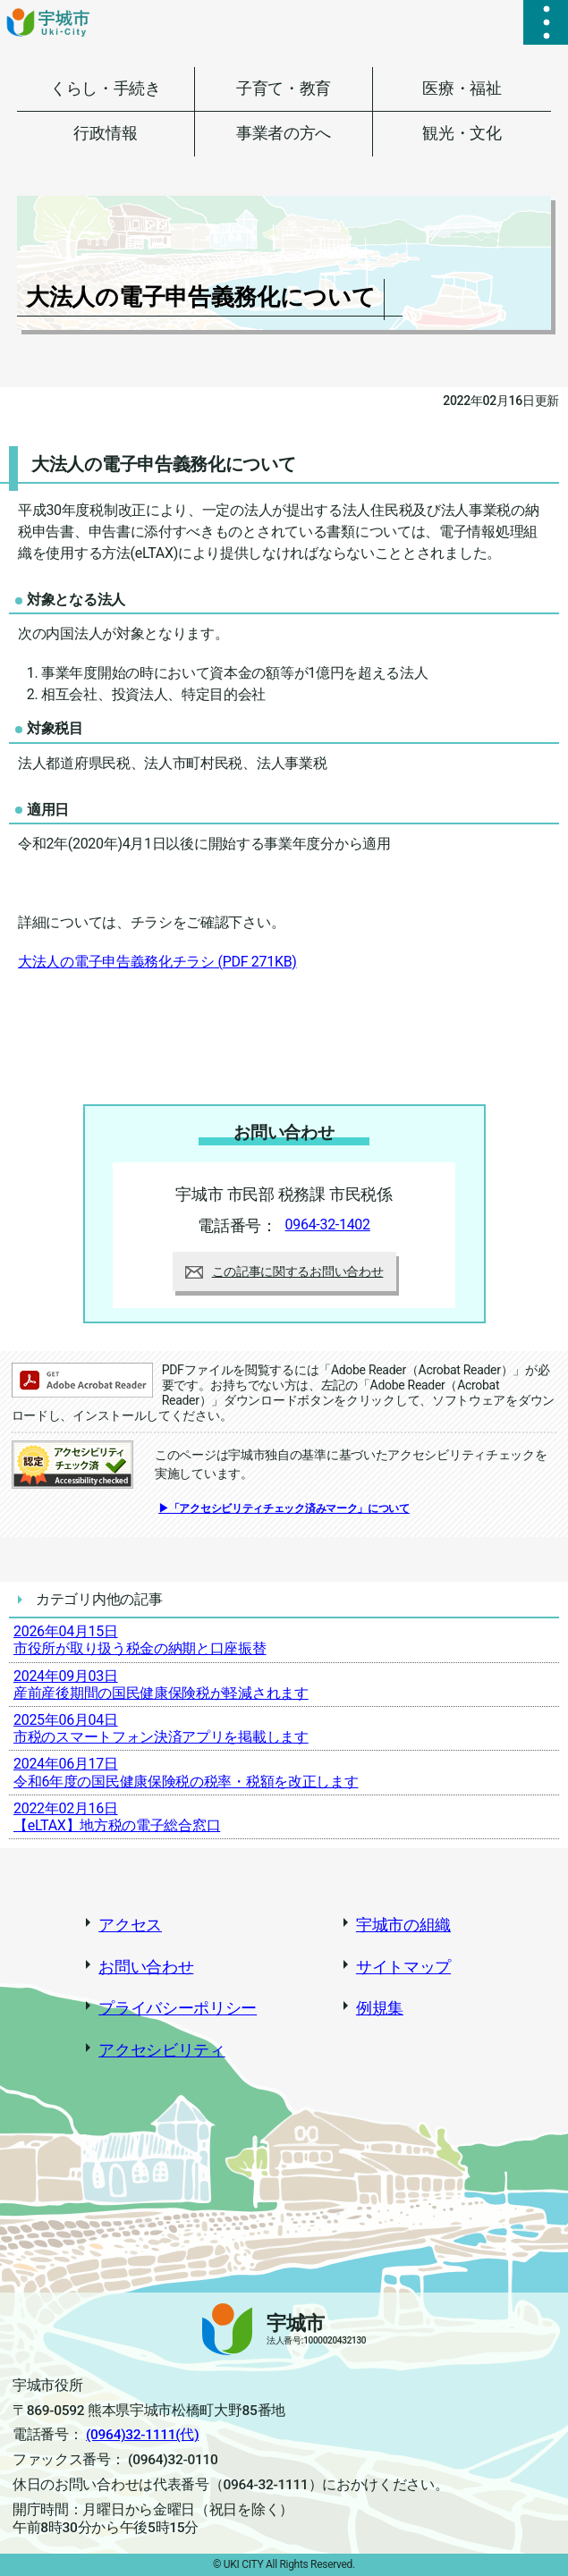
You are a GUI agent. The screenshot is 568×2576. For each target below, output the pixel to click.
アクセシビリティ (161, 2050)
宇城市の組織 (403, 1925)
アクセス (130, 1925)
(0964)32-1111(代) (142, 2435)
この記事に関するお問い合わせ (284, 1271)
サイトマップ (403, 1967)
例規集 (379, 2008)
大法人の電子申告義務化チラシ (157, 961)
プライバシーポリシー (177, 2008)
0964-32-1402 (327, 1224)
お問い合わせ (145, 1967)
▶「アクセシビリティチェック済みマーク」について (284, 1508)
